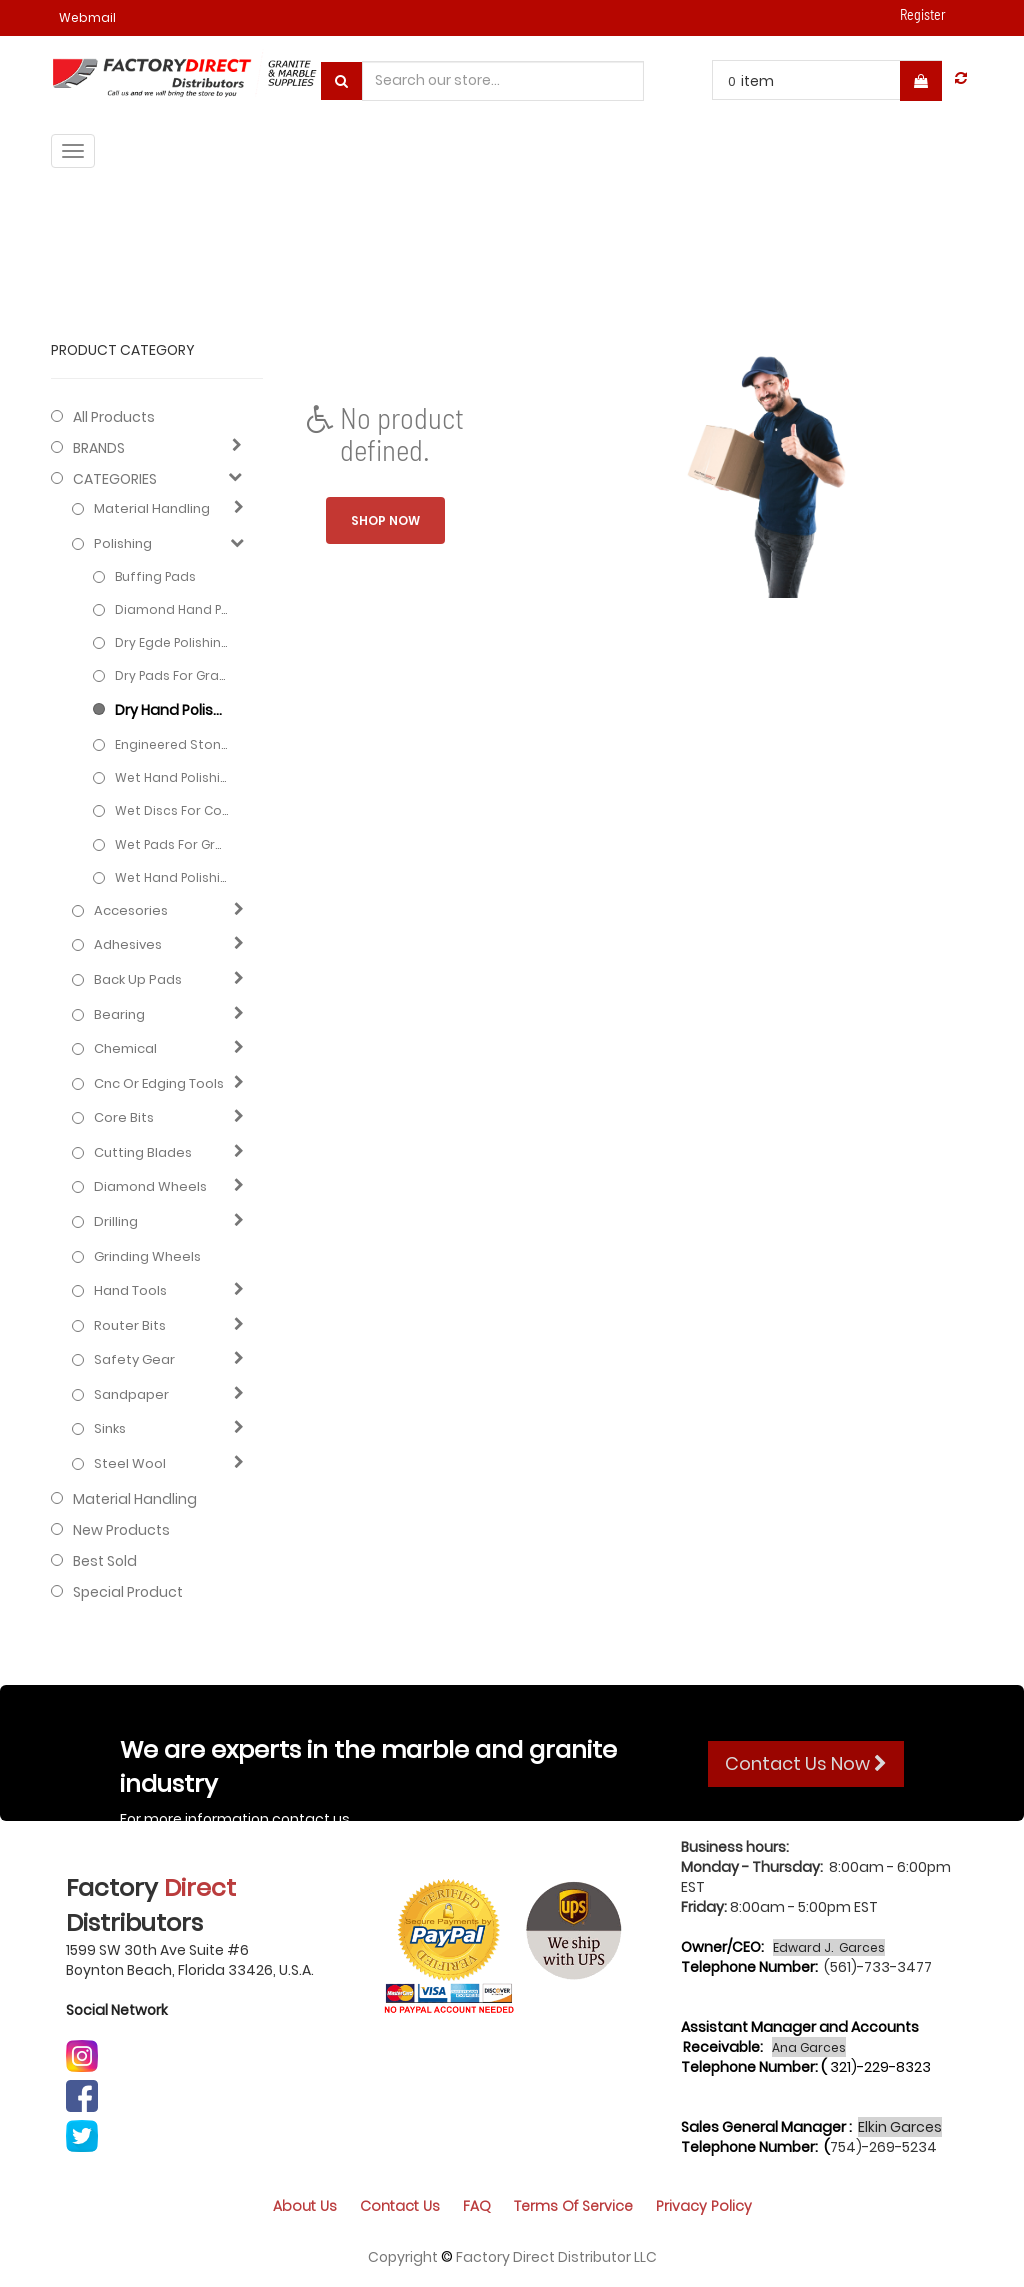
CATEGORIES (115, 479)
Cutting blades (143, 1153)
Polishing (123, 544)
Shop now (385, 520)
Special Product (128, 1592)
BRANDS (99, 448)
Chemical (125, 1049)
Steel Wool (130, 1464)
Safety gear (134, 1360)
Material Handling (152, 509)
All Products (114, 417)
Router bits (130, 1326)
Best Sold (105, 1561)
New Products (121, 1530)
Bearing (119, 1015)
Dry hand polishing (172, 710)
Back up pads (138, 980)
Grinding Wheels (147, 1257)
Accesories (131, 911)
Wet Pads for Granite (172, 844)
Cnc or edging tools (159, 1084)
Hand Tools (130, 1291)
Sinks (110, 1429)
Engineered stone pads (172, 744)
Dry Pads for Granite (172, 675)
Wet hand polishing (172, 777)
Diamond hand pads (172, 609)
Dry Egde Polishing (172, 642)
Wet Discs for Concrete (172, 810)
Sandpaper (131, 1395)
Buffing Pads (155, 576)
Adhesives (128, 945)
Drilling (116, 1222)
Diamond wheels (150, 1187)
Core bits (124, 1118)
